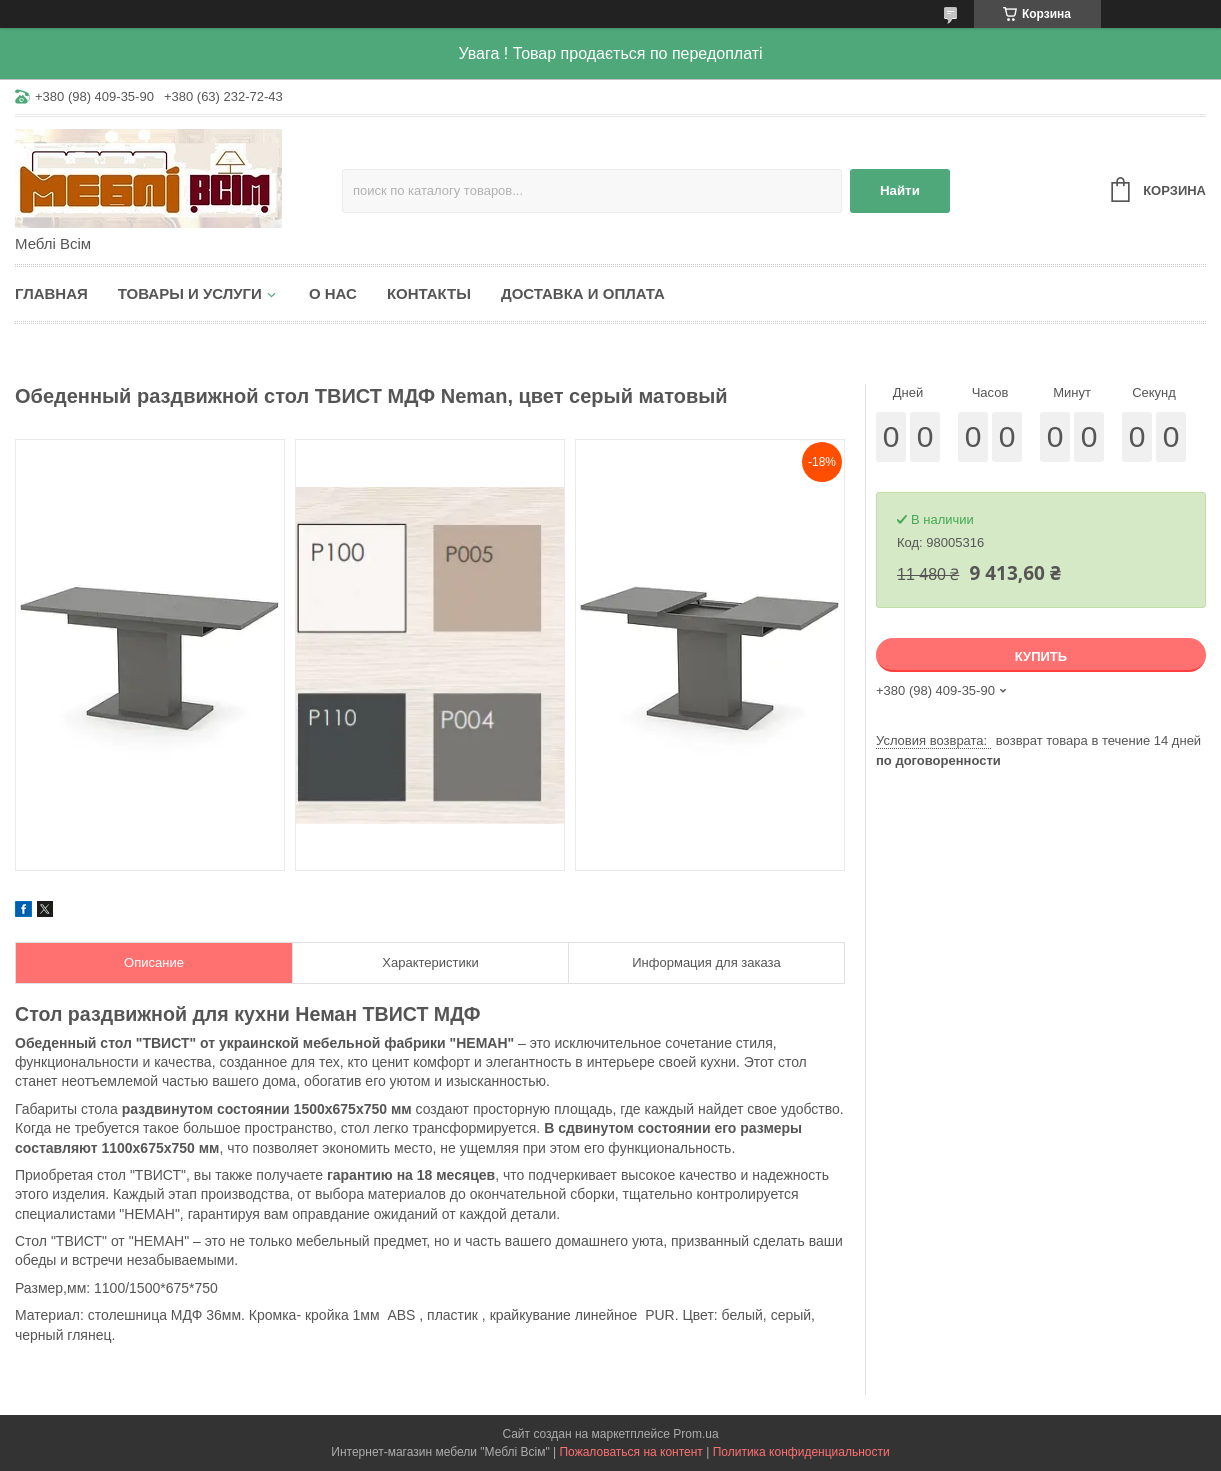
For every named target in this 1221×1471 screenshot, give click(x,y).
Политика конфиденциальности (801, 1452)
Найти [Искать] (900, 190)
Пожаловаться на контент (630, 1452)
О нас (333, 293)
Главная (51, 293)
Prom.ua (695, 1434)
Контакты (429, 293)
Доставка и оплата (583, 293)
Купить (1041, 656)
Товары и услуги (190, 293)
